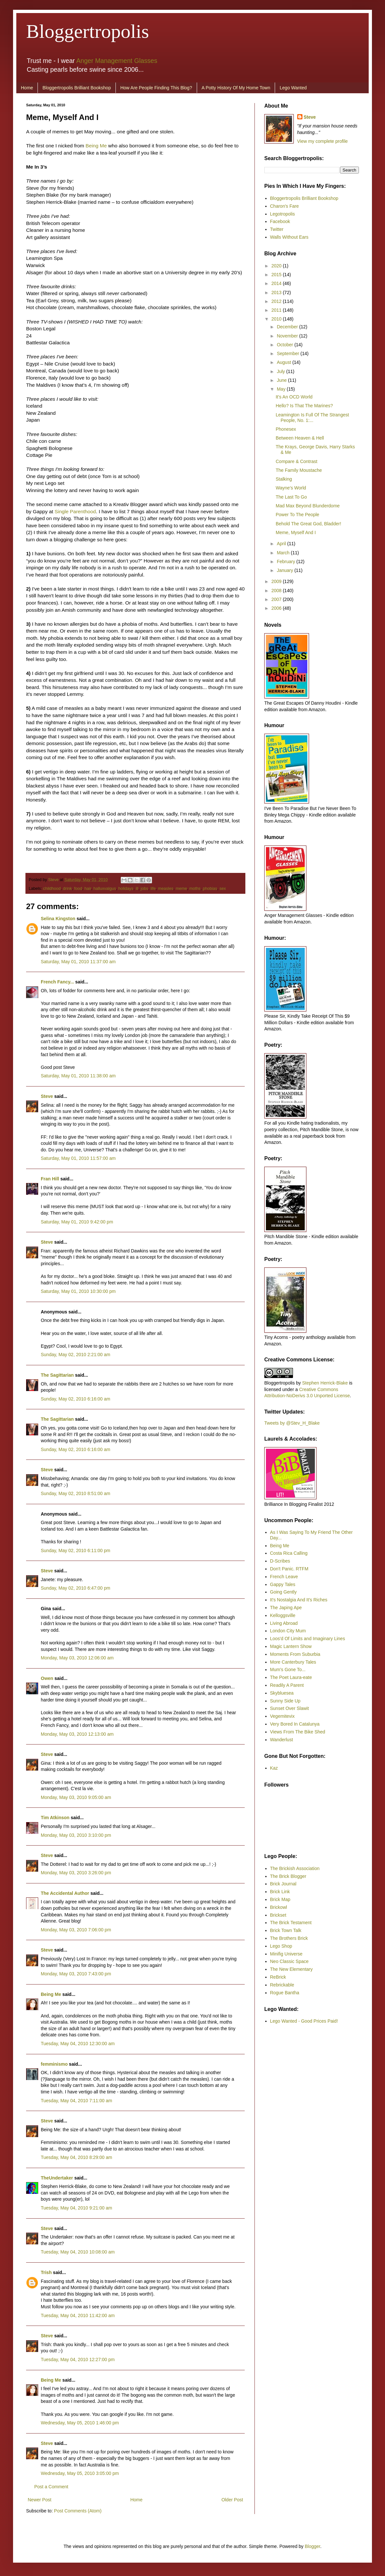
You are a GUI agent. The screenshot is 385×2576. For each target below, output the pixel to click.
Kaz (274, 1768)
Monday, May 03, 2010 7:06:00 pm (76, 1929)
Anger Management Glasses (116, 60)
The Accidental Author (65, 1893)
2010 (277, 319)
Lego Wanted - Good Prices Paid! (304, 2021)
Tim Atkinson (55, 1817)
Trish (46, 2272)
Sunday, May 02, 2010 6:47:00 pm (75, 1588)
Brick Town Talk (285, 1930)
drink (67, 888)
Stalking (284, 479)
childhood (52, 888)
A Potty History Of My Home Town (236, 87)
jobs (144, 888)
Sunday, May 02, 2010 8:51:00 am (75, 1493)
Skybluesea (282, 1693)
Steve (54, 879)
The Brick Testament (291, 1922)
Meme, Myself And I (296, 532)
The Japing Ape (286, 1607)
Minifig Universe (286, 1953)
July (281, 371)
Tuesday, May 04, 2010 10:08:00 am (78, 2251)
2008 (277, 590)
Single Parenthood (75, 511)
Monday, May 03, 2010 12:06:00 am (77, 1657)
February (286, 561)
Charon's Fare (284, 206)
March (284, 552)
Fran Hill (50, 1178)
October (285, 344)
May (281, 389)
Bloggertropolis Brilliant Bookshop (76, 87)
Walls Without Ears (289, 237)
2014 (277, 283)
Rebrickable (282, 1984)
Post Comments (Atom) (77, 2510)
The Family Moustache (299, 470)
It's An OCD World (294, 396)
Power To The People (297, 514)
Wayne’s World (291, 487)
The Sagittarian (57, 1375)
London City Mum (288, 1630)
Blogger (312, 2546)
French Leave (284, 1576)
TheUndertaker (57, 2177)
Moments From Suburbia (295, 1654)
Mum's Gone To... (288, 1669)
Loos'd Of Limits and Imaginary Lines (307, 1638)
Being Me (96, 145)
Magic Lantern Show (291, 1646)
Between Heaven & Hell (300, 438)
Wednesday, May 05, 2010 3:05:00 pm (80, 2473)
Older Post (232, 2499)
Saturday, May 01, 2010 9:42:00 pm (77, 1221)
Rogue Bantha (285, 1992)
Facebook (280, 221)
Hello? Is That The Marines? (304, 405)
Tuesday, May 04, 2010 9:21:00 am (76, 2207)
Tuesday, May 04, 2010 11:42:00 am (78, 2315)
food (78, 888)
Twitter (277, 229)
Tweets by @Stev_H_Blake (292, 1423)
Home (27, 87)
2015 (277, 274)
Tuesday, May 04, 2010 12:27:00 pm (78, 2359)
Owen (47, 1678)
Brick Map (280, 1899)
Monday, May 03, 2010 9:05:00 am (76, 1797)
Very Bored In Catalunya (295, 1724)
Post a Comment (51, 2486)
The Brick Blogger (288, 1876)
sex (223, 888)
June (282, 380)
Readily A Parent (287, 1685)
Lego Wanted (293, 87)
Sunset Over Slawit (289, 1708)
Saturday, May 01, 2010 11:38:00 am (78, 1075)
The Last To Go (291, 497)
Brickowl (278, 1907)
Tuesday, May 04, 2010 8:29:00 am (76, 2157)
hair (88, 888)
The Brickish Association (295, 1868)
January (285, 570)
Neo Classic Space (289, 1961)
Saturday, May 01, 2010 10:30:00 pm (78, 1291)
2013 (277, 292)
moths (194, 888)
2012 (277, 301)
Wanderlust (281, 1739)
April (282, 543)
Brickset (278, 1915)
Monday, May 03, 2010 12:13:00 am (77, 1734)
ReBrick (278, 1977)
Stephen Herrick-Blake (325, 1382)
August (284, 362)
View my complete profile (322, 141)
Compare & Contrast (296, 461)
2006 (277, 608)
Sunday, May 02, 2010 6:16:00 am (75, 1398)
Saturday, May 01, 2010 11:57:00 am (78, 1158)
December (288, 326)
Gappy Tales (283, 1584)
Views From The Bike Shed (297, 1731)
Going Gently (283, 1592)
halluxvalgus (104, 888)
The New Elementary (291, 1969)
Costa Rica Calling (289, 1553)
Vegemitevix (282, 1716)
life (153, 888)
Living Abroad (284, 1623)
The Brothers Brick (289, 1938)
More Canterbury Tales (293, 1662)
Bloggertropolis (87, 31)
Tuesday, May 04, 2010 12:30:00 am (78, 2043)
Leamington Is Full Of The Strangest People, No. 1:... (312, 417)
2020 (277, 265)
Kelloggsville (283, 1615)
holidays (125, 888)
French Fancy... (57, 981)
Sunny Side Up (285, 1700)
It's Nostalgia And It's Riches (299, 1599)
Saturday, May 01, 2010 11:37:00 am (78, 961)
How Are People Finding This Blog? (156, 87)
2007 (277, 599)
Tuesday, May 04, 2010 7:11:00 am (76, 2100)
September (288, 353)
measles (165, 888)
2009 (277, 581)
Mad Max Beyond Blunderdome (308, 505)
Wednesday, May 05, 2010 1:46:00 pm (80, 2422)
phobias (210, 888)
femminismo (54, 2064)
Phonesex (286, 429)
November (288, 335)
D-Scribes (280, 1561)
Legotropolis (282, 214)
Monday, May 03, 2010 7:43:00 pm (76, 1973)
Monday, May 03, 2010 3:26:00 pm (76, 1872)
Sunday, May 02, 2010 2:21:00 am (75, 1354)
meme (181, 888)
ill (137, 888)
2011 (277, 310)
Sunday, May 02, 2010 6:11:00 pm (75, 1550)
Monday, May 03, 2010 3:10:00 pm (76, 1835)
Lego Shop (281, 1946)
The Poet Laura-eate (291, 1677)
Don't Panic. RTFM (289, 1568)
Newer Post (39, 2499)
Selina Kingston (58, 918)
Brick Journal (283, 1883)
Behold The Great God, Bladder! (308, 523)
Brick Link (280, 1891)
